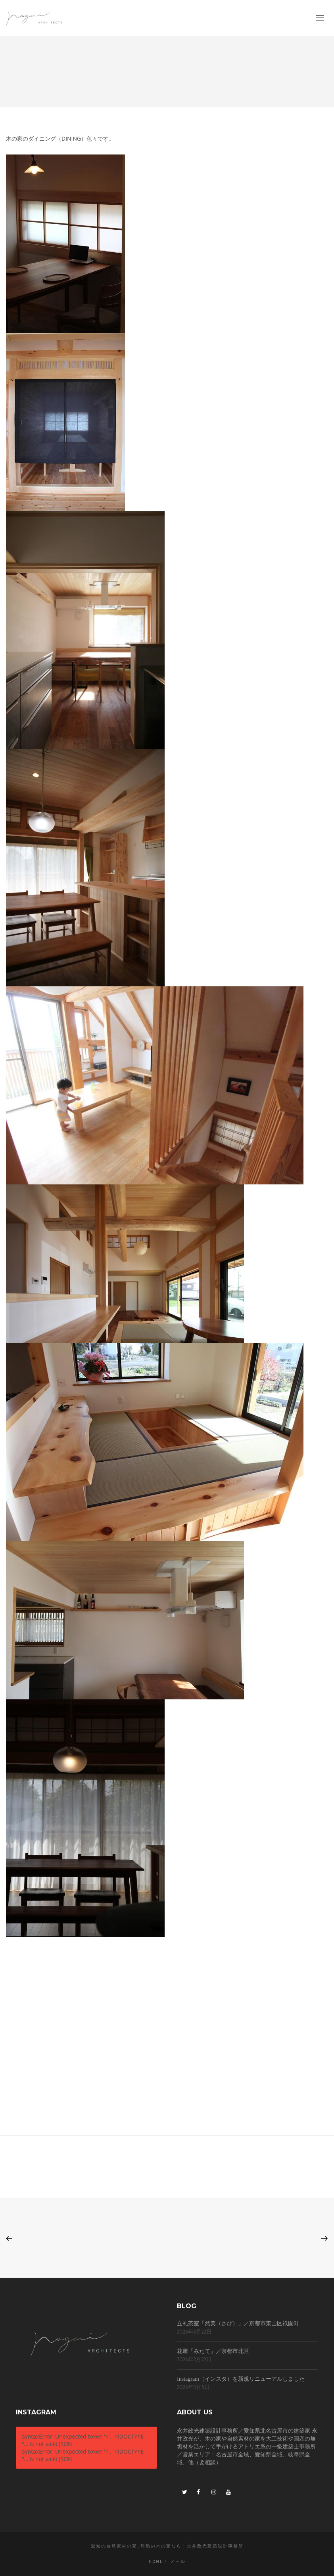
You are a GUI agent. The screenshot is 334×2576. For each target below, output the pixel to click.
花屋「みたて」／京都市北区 (213, 2351)
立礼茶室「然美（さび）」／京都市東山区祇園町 (238, 2323)
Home (156, 2561)
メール (178, 2561)
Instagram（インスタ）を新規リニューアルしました (241, 2379)
